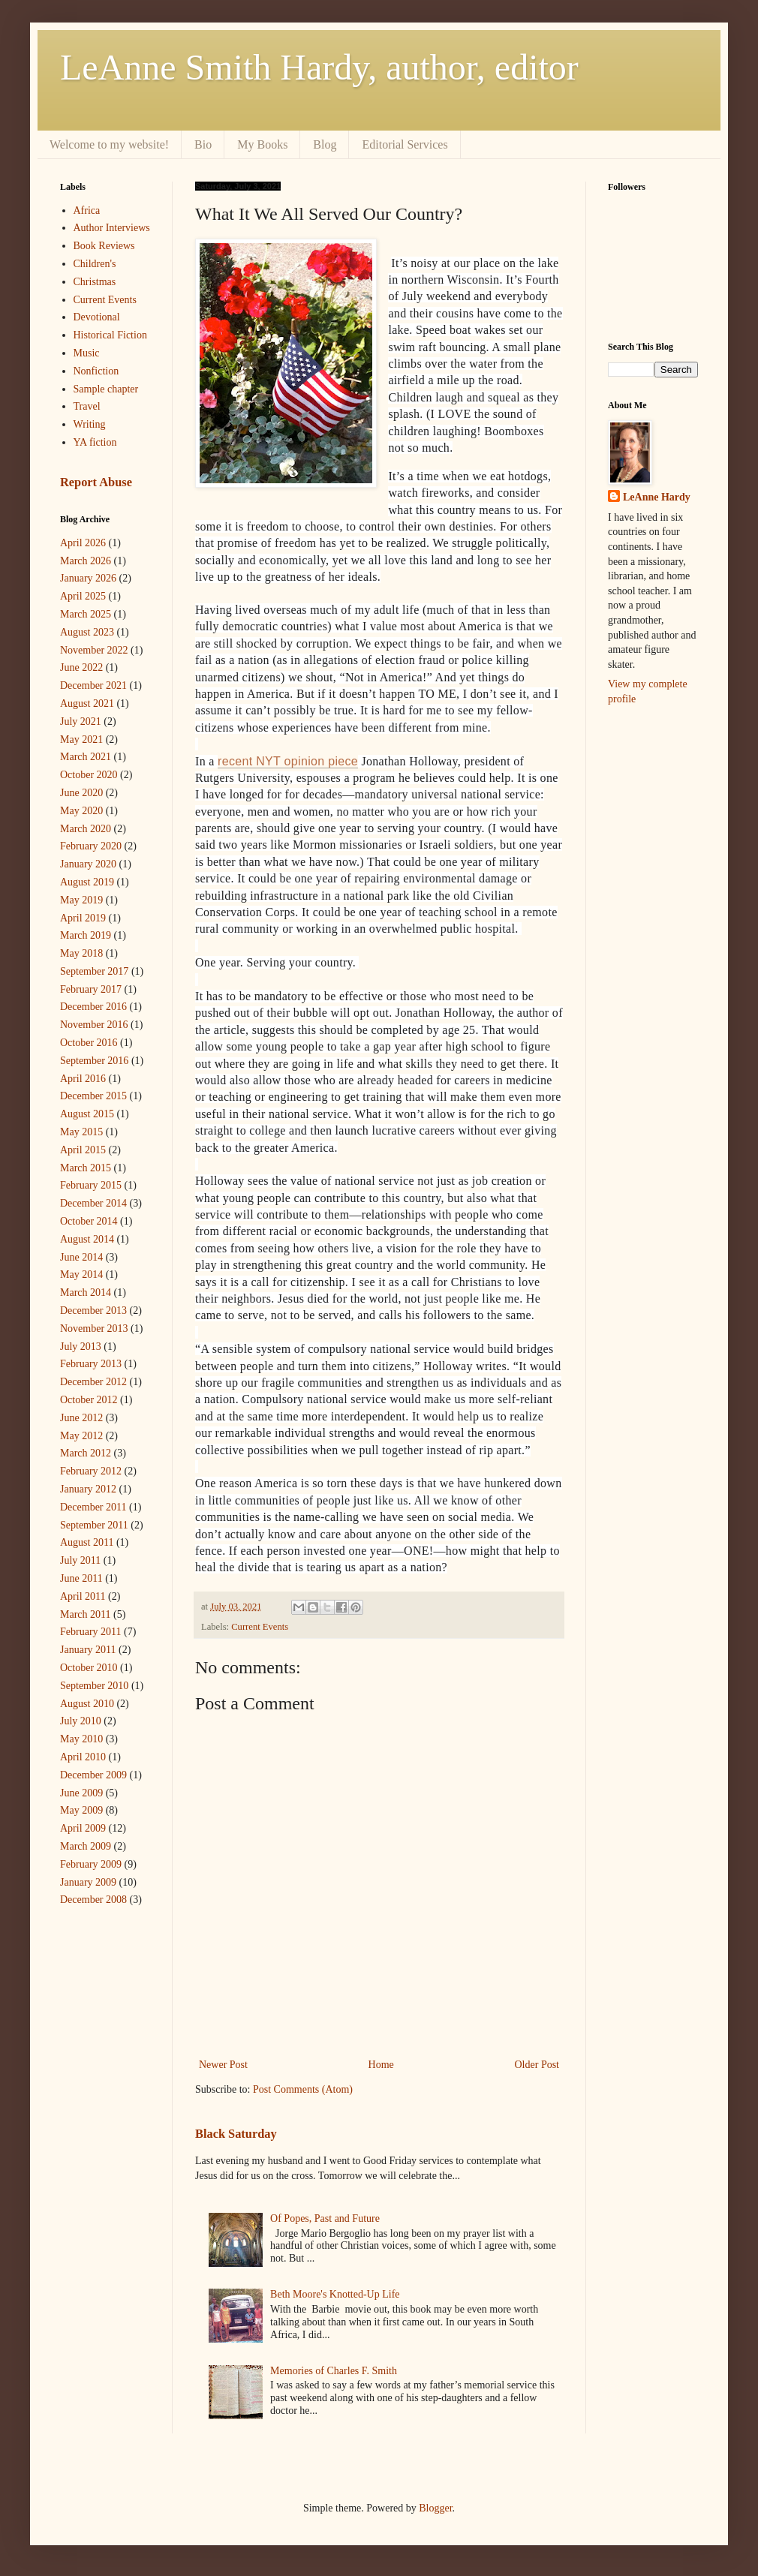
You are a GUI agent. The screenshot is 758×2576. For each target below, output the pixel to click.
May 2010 (81, 1739)
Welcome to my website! (109, 144)
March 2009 (85, 1846)
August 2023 (87, 632)
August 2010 (87, 1703)
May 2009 (81, 1810)
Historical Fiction (110, 335)
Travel (87, 406)
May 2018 (81, 953)
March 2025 (85, 614)
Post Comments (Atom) (303, 2089)
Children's (95, 263)
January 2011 (88, 1649)
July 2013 (80, 1346)
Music (87, 353)
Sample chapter (106, 389)
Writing (90, 424)
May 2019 (81, 900)
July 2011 (80, 1560)
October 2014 (89, 1221)
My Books (262, 144)
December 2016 (93, 1006)
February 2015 (91, 1185)
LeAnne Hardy (656, 497)
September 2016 (94, 1060)
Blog (324, 144)
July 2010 (80, 1721)
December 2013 (93, 1310)
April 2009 (83, 1828)
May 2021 (81, 739)
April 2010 (83, 1757)
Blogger (435, 2508)
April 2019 (83, 918)
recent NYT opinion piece (288, 761)
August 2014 (87, 1239)
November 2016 (94, 1024)
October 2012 (89, 1399)
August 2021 (87, 703)
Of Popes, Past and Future (325, 2218)
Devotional (97, 317)
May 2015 (81, 1132)
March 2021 (85, 756)
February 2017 (91, 989)
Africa (87, 210)
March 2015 (85, 1168)
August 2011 (86, 1542)
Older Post (537, 2064)
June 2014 (81, 1257)
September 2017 (94, 971)
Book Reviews (104, 245)
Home (381, 2064)
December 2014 (93, 1203)
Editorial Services (404, 144)
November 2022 (94, 650)
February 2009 (91, 1864)
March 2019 (85, 935)
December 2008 (93, 1899)
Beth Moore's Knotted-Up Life (334, 2294)
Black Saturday (236, 2134)
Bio (203, 144)
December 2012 (93, 1381)
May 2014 (81, 1274)
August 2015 (87, 1114)
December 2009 (93, 1775)
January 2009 (88, 1882)
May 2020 (81, 810)
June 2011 (81, 1578)
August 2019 (87, 882)
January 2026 (88, 578)
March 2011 (85, 1614)
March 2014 (85, 1292)
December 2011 (93, 1507)
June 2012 (81, 1417)
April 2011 (83, 1596)
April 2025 (83, 596)
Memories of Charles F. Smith (333, 2370)
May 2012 (81, 1435)
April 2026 (83, 543)
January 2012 (88, 1489)
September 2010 (94, 1685)
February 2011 (91, 1631)
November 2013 (94, 1328)
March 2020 (85, 828)
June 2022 (81, 667)
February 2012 (91, 1471)
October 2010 (89, 1667)
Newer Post (223, 2064)
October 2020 (89, 774)
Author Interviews (112, 227)
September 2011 (94, 1525)
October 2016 (89, 1042)
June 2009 (81, 1793)
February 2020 (91, 846)
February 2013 (91, 1363)
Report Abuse (96, 482)
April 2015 (83, 1150)
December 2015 (93, 1096)
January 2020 (88, 864)
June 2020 (81, 792)
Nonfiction (96, 371)
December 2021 (93, 685)
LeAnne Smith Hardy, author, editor (319, 67)
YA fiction (95, 442)
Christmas (95, 281)
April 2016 (83, 1078)
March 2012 (85, 1453)
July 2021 (80, 721)
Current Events (259, 1627)
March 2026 (85, 561)
